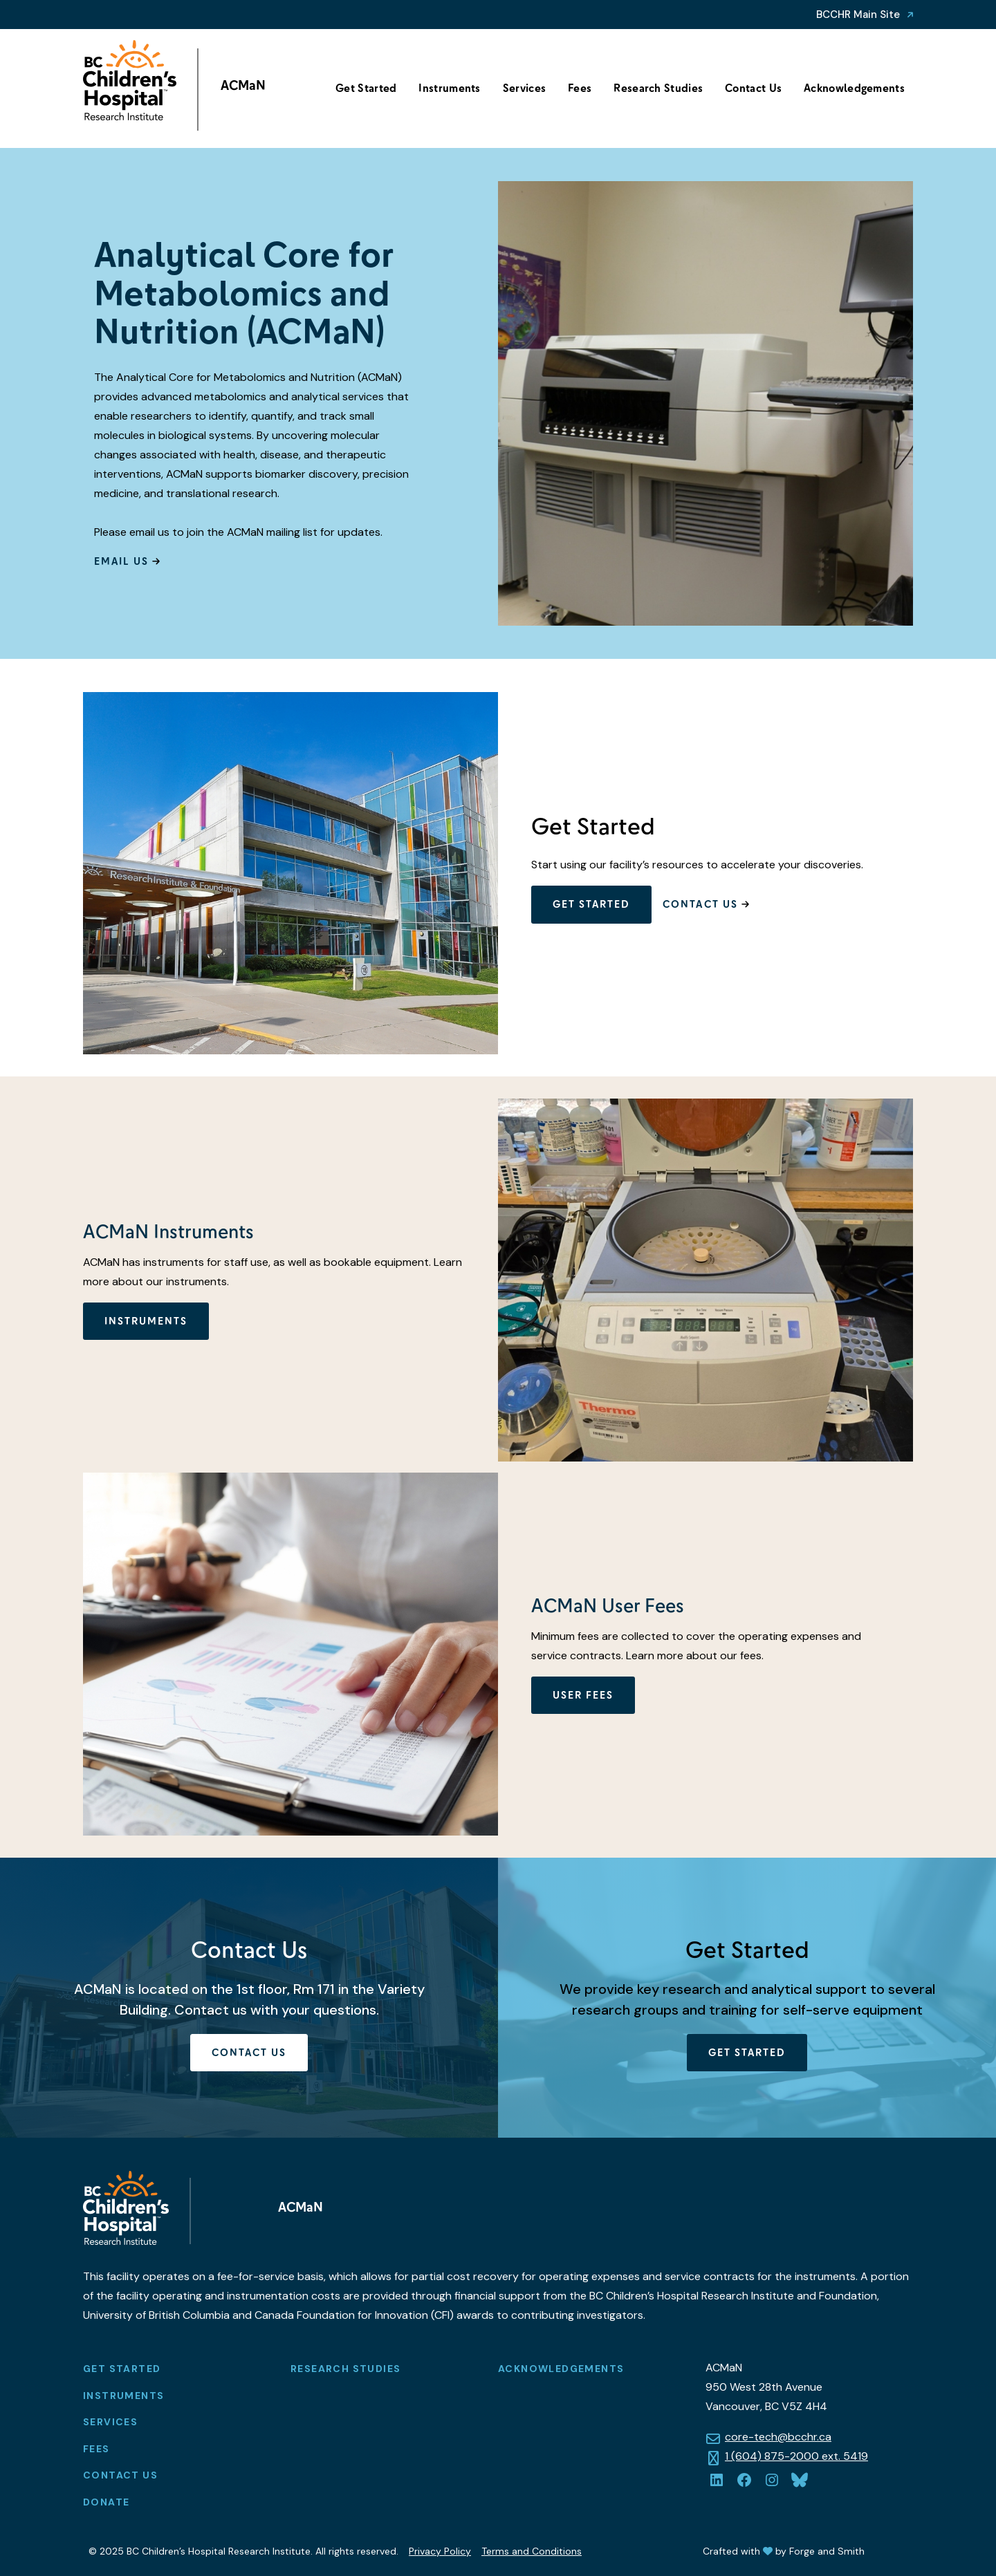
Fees (579, 88)
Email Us (121, 561)
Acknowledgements (854, 88)
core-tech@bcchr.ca (778, 2436)
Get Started (365, 88)
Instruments (449, 88)
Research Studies (658, 88)
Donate (106, 2502)
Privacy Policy (440, 2551)
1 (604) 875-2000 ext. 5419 (796, 2456)
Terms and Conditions (531, 2551)
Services (524, 88)
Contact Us (753, 88)
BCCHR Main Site (858, 14)
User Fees (583, 1695)
